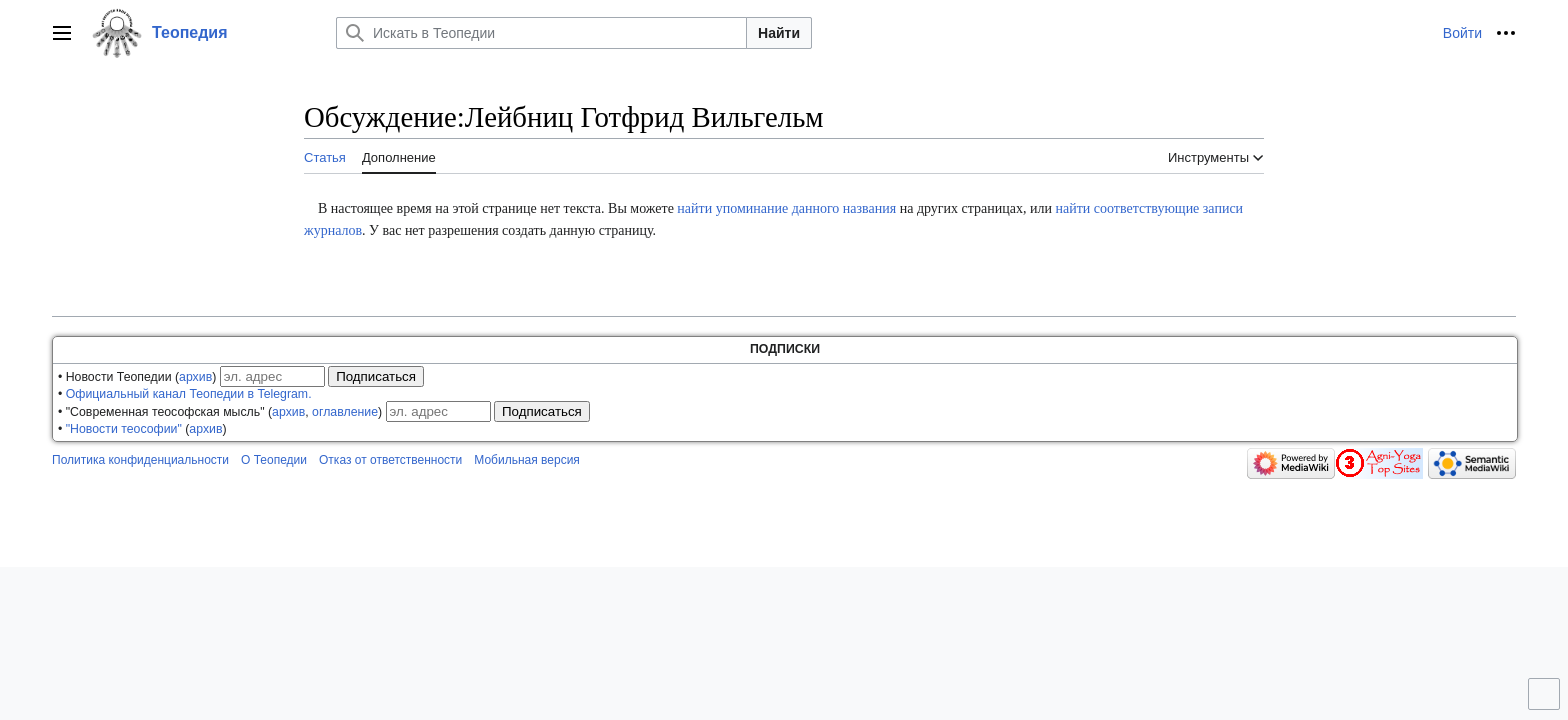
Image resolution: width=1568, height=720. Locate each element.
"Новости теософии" (124, 429)
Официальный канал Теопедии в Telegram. (189, 394)
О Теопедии (274, 460)
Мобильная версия (527, 460)
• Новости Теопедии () (137, 377)
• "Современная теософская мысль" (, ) (220, 412)
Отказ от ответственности (390, 460)
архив (195, 377)
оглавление (345, 412)
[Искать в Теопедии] (541, 33)
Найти (779, 33)
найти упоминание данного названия (786, 208)
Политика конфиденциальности (140, 460)
